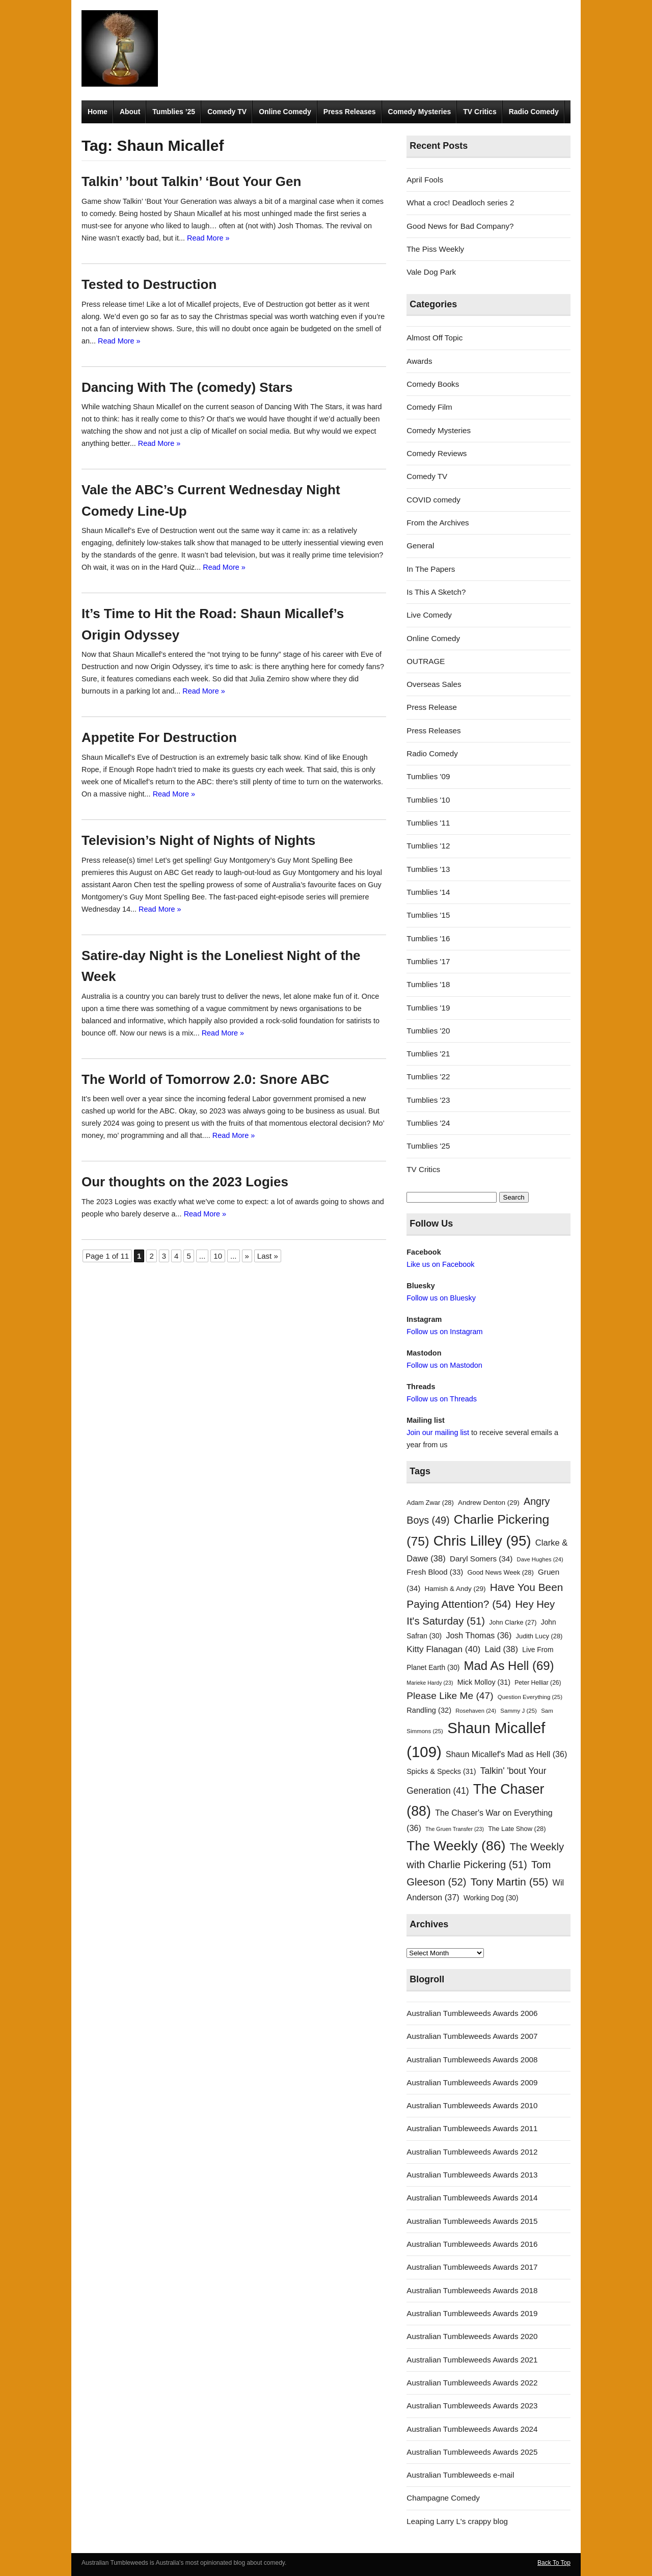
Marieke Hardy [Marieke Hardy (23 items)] (429, 1683)
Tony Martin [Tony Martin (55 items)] (510, 1882)
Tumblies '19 (428, 1007)
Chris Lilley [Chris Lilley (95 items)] (482, 1541)
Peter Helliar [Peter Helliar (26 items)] (537, 1682)
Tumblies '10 (428, 799)
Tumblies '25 (428, 1145)
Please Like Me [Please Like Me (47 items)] (449, 1695)
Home (97, 112)
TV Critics (479, 112)
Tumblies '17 (428, 961)
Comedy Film (429, 407)
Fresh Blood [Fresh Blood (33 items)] (434, 1572)
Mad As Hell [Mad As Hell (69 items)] (509, 1665)
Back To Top (553, 2562)
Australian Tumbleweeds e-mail (460, 2475)
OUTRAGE (425, 661)
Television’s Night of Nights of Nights (198, 840)
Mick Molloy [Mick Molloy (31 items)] (483, 1682)
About (130, 112)
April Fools (424, 179)
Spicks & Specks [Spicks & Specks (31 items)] (441, 1771)
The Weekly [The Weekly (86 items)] (455, 1845)
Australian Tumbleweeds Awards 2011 (471, 2128)
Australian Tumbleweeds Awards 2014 (471, 2197)
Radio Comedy (534, 112)
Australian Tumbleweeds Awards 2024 (471, 2429)
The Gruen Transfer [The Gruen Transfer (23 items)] (454, 1829)
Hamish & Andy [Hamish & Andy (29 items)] (455, 1588)
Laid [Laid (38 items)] (502, 1649)
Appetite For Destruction (159, 737)
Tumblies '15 (428, 915)
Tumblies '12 (428, 845)
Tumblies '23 (428, 1100)
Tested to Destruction (149, 284)
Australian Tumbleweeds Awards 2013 (471, 2174)
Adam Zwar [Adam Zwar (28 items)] (430, 1502)
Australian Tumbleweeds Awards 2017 (471, 2267)
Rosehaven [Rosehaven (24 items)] (475, 1711)
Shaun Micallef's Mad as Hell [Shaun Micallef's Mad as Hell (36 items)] (506, 1754)
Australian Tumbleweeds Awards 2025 (471, 2452)
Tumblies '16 (428, 938)
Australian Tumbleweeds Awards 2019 (471, 2313)
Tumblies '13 (428, 869)
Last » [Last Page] (267, 1256)
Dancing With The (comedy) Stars (187, 387)
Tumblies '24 (428, 1123)
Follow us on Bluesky (441, 1298)
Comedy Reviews (436, 453)
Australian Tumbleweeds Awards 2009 (471, 2082)
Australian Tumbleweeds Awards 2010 (471, 2105)
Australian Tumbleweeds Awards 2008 (471, 2059)
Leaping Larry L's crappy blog (457, 2521)
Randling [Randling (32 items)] (428, 1710)
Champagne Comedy (443, 2497)
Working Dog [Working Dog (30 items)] (491, 1898)
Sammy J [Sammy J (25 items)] (518, 1711)
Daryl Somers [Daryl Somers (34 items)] (481, 1558)
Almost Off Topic (434, 337)
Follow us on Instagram (444, 1331)
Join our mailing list (437, 1432)
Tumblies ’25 (173, 112)
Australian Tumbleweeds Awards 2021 (471, 2359)
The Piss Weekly (435, 249)
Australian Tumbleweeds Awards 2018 (471, 2290)
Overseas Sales (433, 684)
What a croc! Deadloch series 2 (460, 202)
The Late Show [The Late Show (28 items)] (517, 1829)
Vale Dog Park (431, 272)
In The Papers (430, 569)
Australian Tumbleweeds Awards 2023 (471, 2405)
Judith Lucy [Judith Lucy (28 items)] (539, 1636)
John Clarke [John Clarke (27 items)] (512, 1622)
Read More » (208, 238)
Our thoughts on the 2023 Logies (185, 1181)
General (420, 545)
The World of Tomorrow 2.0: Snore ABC (205, 1079)
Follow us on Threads (441, 1399)
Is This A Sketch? (436, 592)
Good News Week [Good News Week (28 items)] (500, 1572)
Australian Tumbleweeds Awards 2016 (471, 2244)
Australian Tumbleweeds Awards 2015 (471, 2221)
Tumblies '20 (428, 1030)
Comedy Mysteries (419, 112)
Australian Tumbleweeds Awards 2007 (471, 2036)
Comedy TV (227, 112)
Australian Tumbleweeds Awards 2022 (471, 2382)
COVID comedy (433, 499)
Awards (419, 361)
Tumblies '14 (428, 892)
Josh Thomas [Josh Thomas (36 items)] (478, 1635)
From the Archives (437, 522)
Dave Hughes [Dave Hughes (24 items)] (540, 1559)
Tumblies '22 (428, 1076)
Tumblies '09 (428, 776)
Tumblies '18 (428, 984)
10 (217, 1256)
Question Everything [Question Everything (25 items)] (530, 1697)
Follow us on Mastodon (444, 1365)
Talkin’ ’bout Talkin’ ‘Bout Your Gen (191, 181)
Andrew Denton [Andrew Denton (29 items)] (489, 1502)
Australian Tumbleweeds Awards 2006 (471, 2013)
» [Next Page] (247, 1256)
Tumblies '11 (428, 822)
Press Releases (349, 112)
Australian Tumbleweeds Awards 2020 (471, 2336)
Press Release (431, 707)
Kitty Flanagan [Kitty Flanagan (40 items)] (443, 1649)
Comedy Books (432, 384)
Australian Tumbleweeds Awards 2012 (471, 2151)
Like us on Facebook (440, 1264)
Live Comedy (429, 614)
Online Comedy (285, 112)
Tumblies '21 (428, 1053)
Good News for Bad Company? (459, 226)
